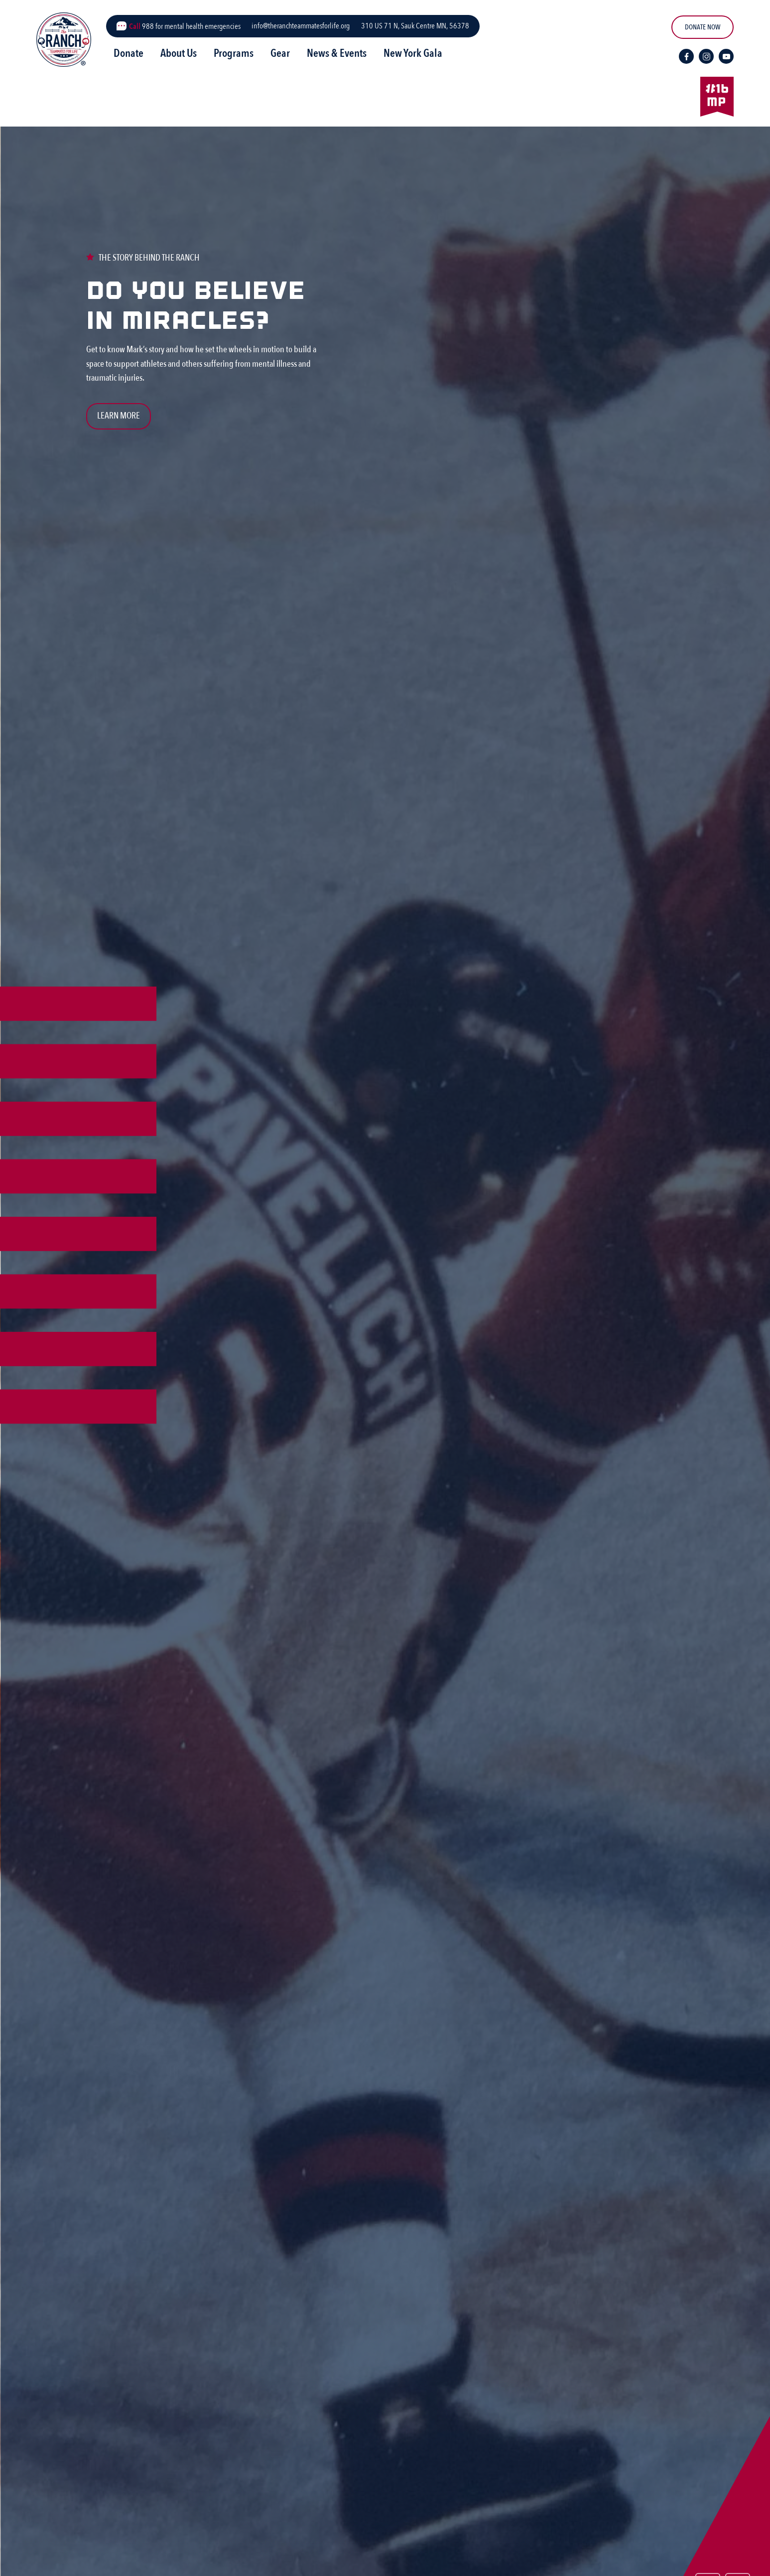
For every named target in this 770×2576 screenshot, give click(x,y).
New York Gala (413, 53)
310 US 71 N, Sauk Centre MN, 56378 (415, 25)
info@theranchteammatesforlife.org (301, 25)
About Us (178, 53)
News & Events (337, 53)
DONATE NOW (702, 27)
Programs (234, 53)
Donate (128, 53)
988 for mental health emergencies (185, 26)
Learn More (118, 416)
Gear (280, 53)
